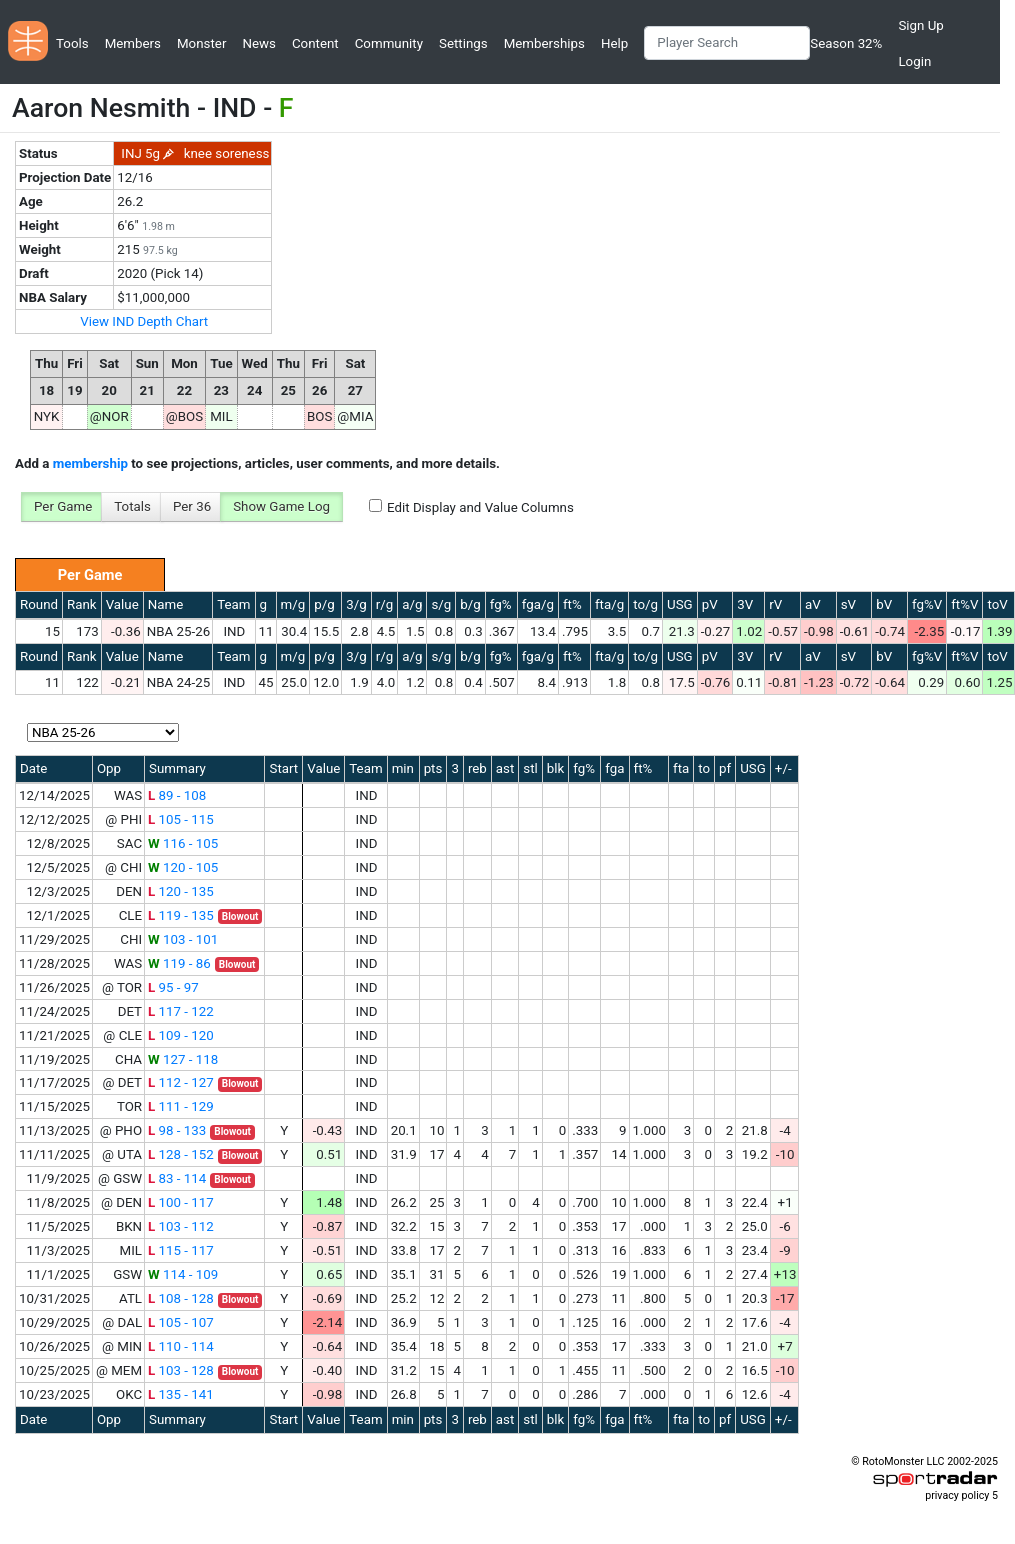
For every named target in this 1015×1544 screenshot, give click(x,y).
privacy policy (957, 1495)
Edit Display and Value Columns (480, 507)
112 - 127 (181, 1082)
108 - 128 (181, 1298)
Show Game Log (281, 506)
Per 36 (192, 506)
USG (680, 604)
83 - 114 (177, 1178)
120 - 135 (181, 891)
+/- (783, 768)
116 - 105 (183, 843)
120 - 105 (183, 867)
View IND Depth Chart (144, 321)
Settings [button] (463, 43)
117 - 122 (181, 1011)
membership (90, 463)
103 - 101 (183, 939)
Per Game (63, 506)
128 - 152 (181, 1154)
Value (122, 604)
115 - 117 (181, 1250)
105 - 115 (181, 819)
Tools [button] (72, 43)
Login (914, 61)
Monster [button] (201, 43)
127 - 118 (183, 1059)
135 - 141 (181, 1394)
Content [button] (315, 43)
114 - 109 (183, 1274)
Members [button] (133, 43)
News (258, 43)
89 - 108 (177, 795)
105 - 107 (181, 1322)
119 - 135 (181, 915)
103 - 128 (181, 1370)
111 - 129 (181, 1106)
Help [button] (614, 43)
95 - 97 (173, 987)
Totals (132, 506)
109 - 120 (181, 1035)
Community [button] (389, 43)
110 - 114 (181, 1346)
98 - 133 (177, 1130)
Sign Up (920, 25)
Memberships (544, 43)
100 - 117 (181, 1202)
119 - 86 (179, 963)
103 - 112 (181, 1226)
